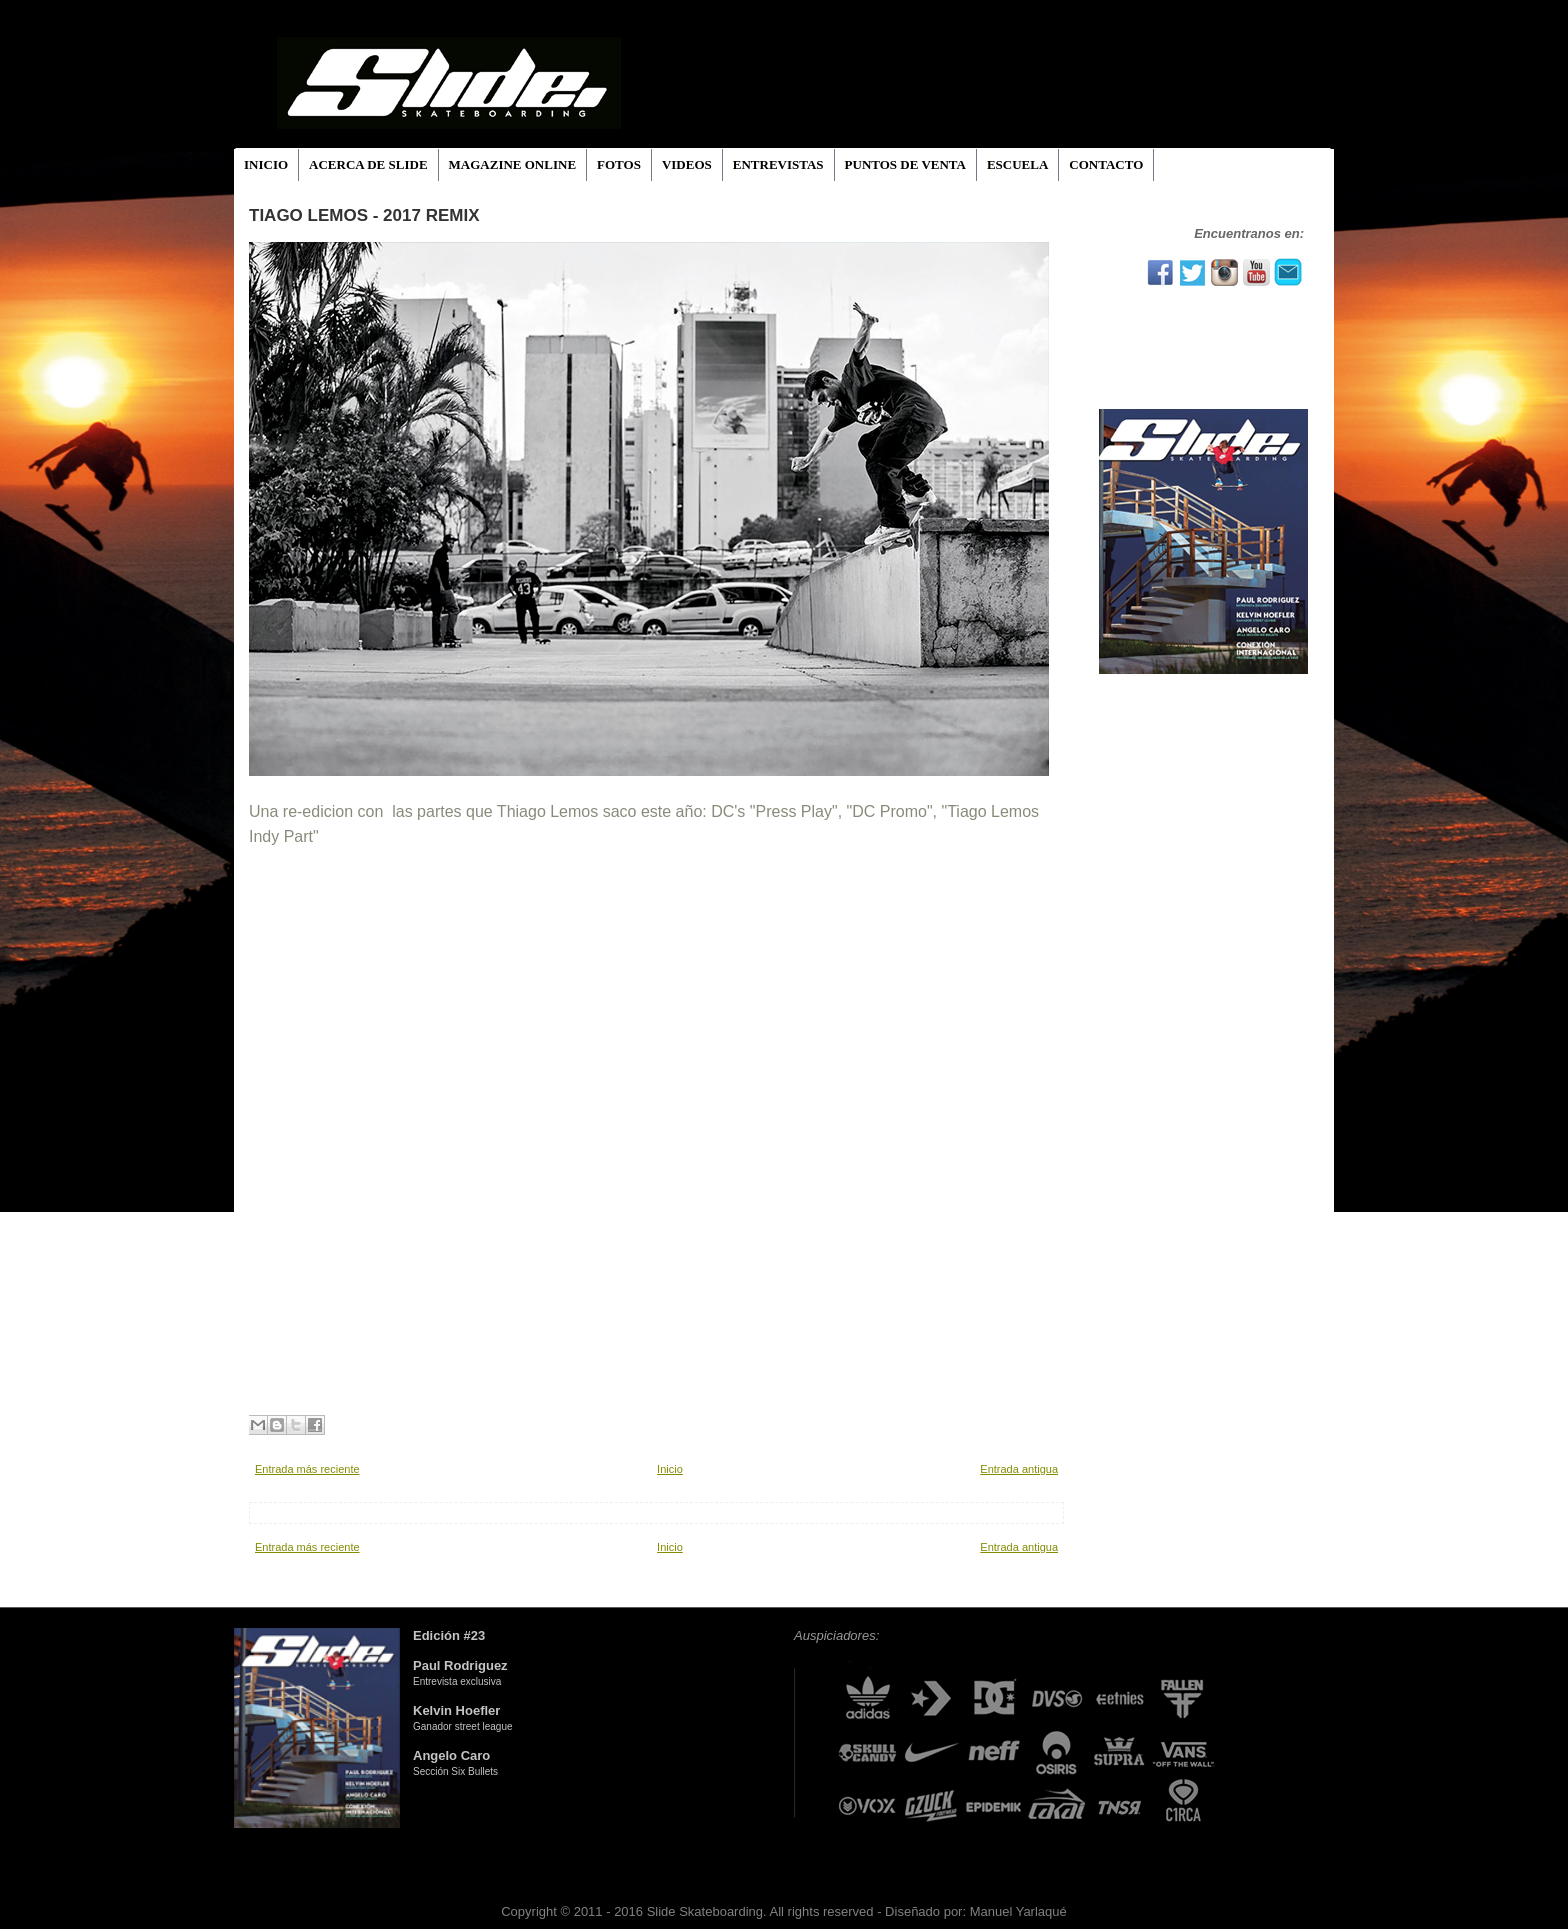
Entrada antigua (1019, 1469)
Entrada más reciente (307, 1469)
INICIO (266, 164)
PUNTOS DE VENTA (905, 164)
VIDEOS (687, 164)
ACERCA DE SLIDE (368, 164)
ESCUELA (1017, 164)
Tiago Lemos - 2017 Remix (364, 215)
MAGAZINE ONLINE (513, 164)
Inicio (670, 1469)
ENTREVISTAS (778, 164)
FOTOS (619, 164)
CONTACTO (1106, 164)
